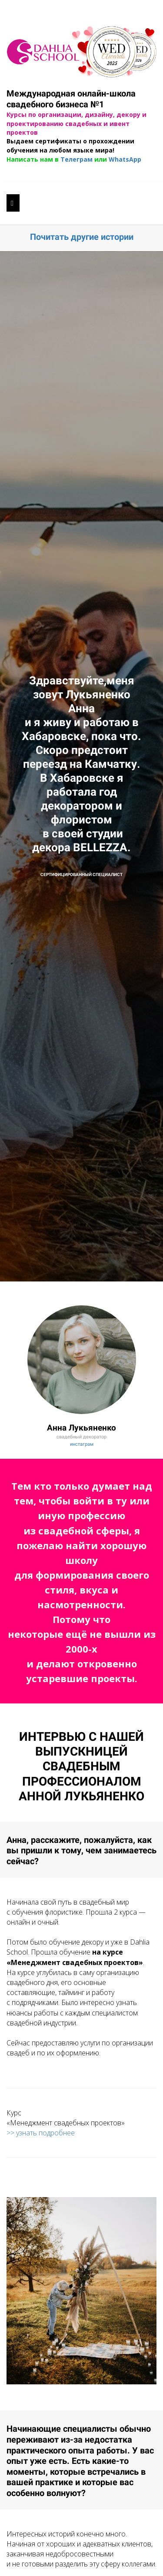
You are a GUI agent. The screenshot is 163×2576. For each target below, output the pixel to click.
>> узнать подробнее (41, 2133)
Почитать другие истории (81, 237)
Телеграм (76, 159)
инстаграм (81, 1444)
